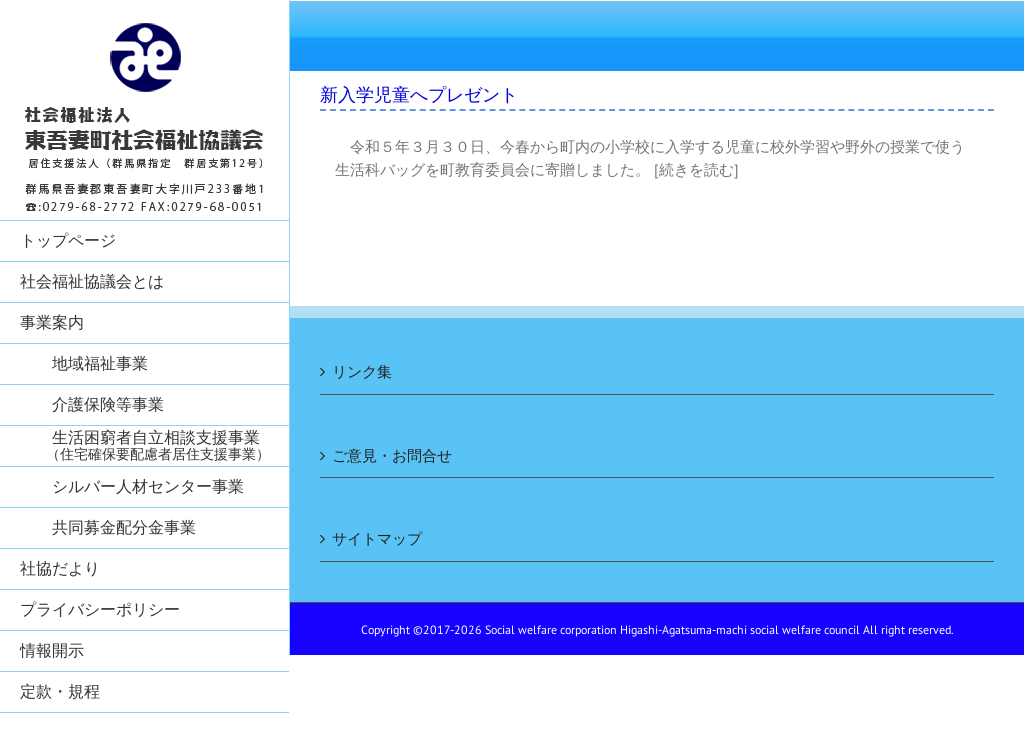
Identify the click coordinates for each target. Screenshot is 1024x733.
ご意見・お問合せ (392, 455)
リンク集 (362, 371)
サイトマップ (377, 538)
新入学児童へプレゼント (419, 95)
